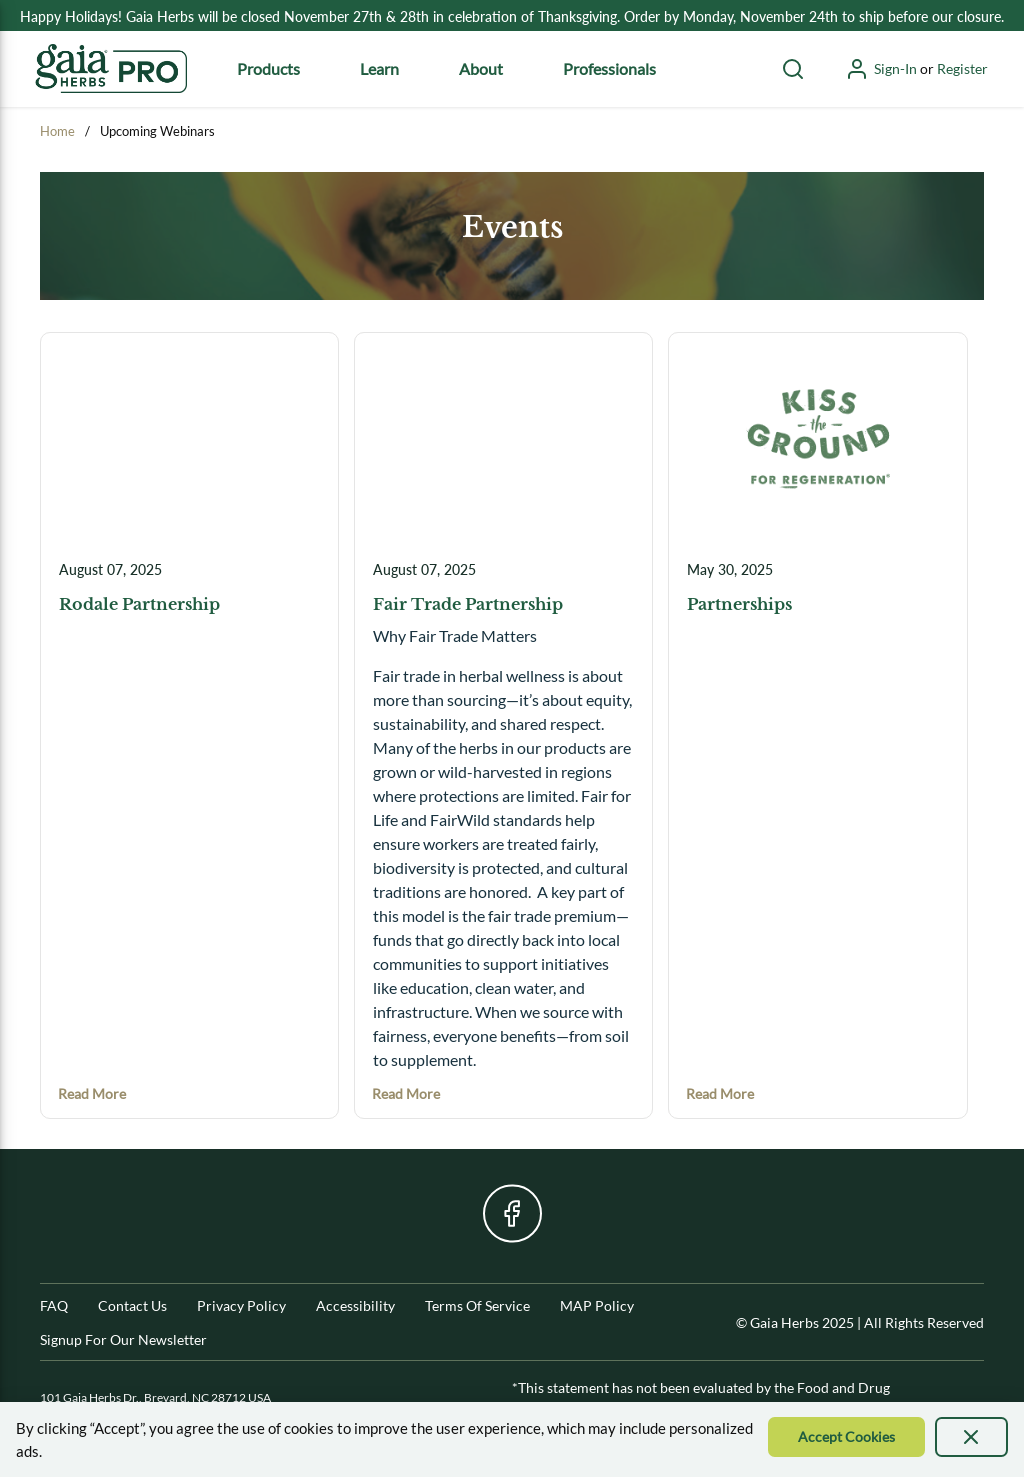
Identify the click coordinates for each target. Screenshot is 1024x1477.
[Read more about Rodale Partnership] (92, 1093)
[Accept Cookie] (846, 1437)
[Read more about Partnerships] (720, 1093)
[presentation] (972, 1437)
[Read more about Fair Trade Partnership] (406, 1093)
